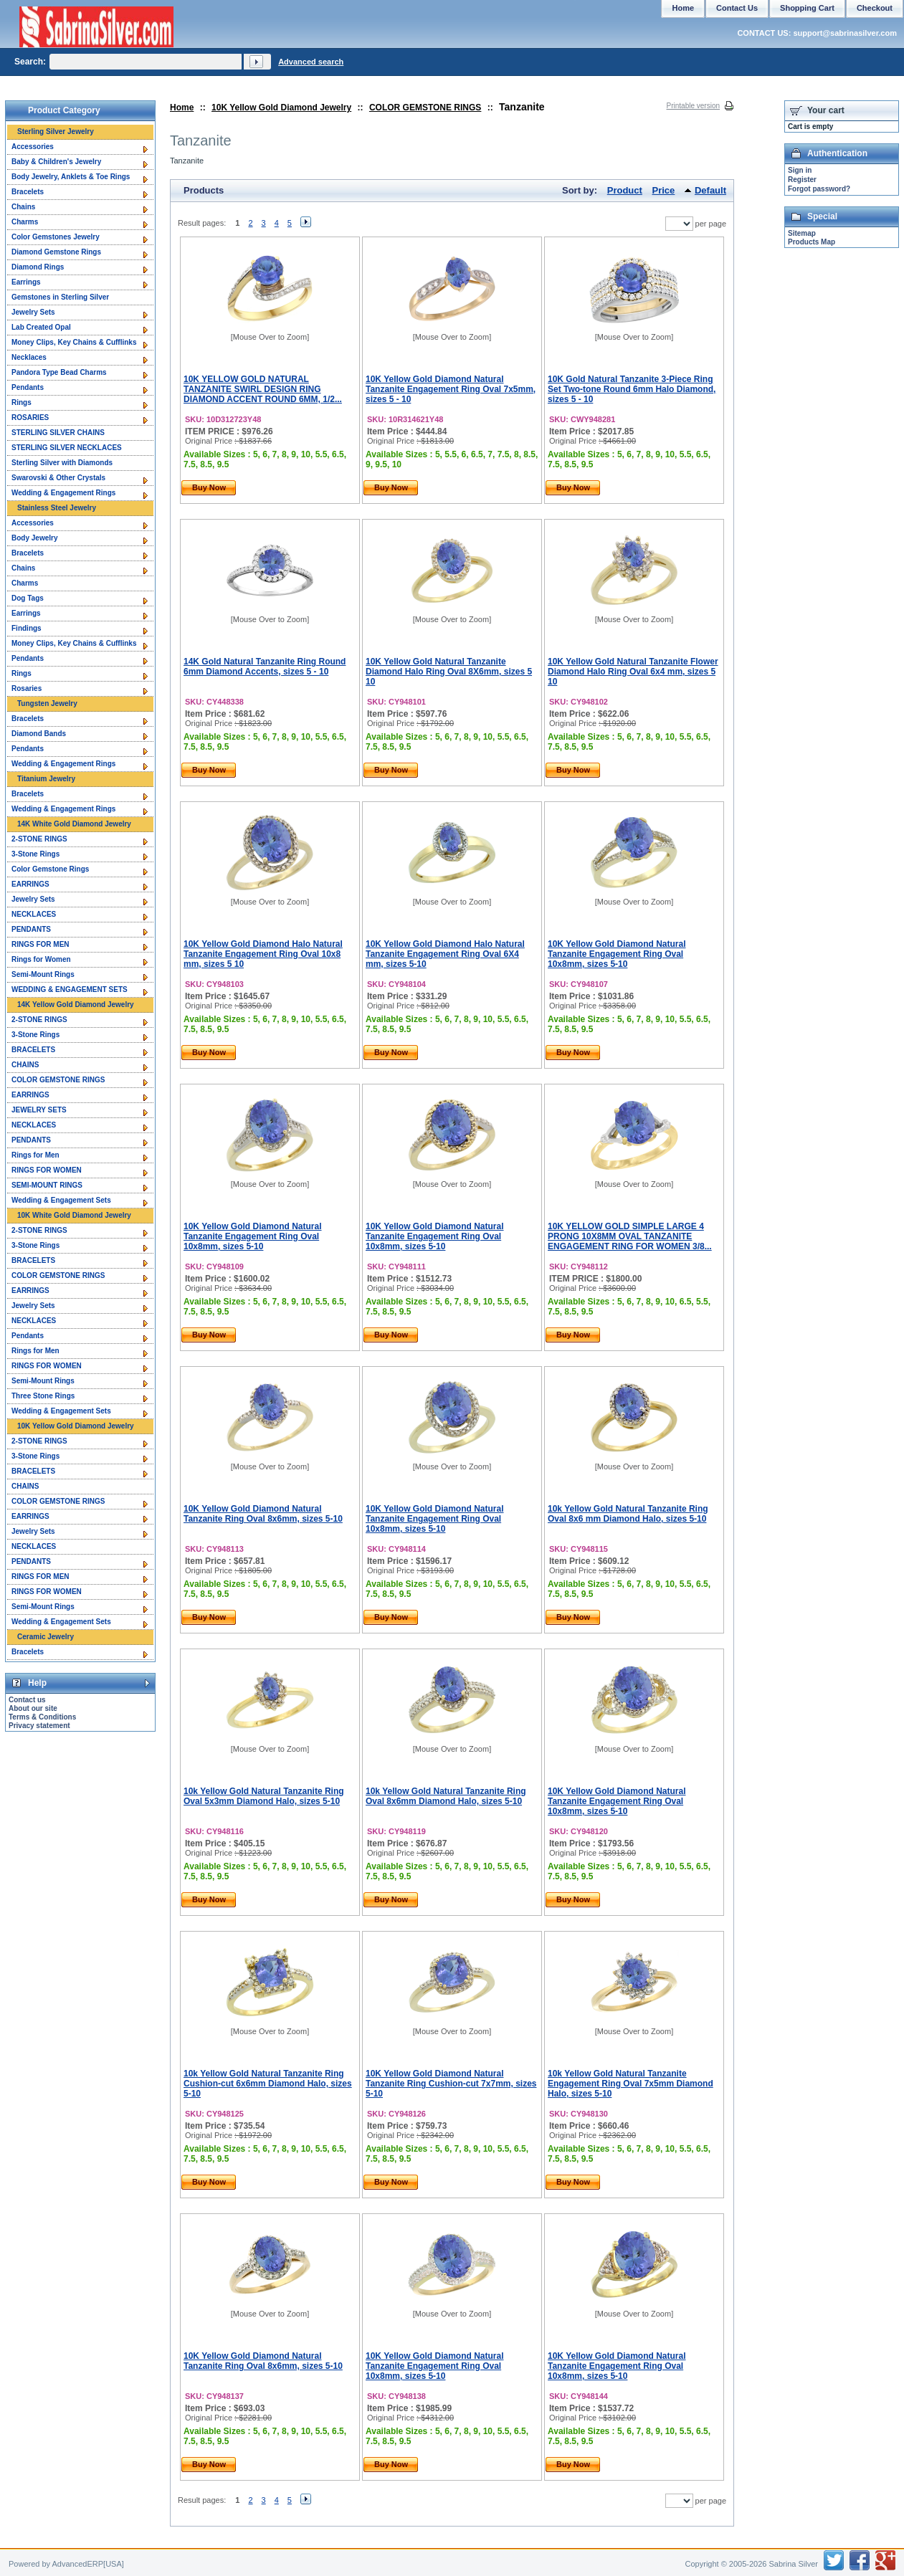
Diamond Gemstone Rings (56, 252)
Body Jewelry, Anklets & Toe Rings (70, 177)
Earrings (26, 282)
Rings (21, 402)
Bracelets (27, 192)
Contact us (27, 1700)
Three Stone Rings (43, 1396)
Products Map (811, 242)
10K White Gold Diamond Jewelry (74, 1215)
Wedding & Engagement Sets (61, 1200)
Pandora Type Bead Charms (59, 372)
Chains (23, 207)
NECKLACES (33, 914)
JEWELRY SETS (39, 1110)
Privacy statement (39, 1726)
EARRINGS (30, 884)
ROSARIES (30, 417)
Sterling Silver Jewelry (55, 131)
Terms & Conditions (42, 1717)
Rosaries (26, 688)
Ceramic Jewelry (45, 1637)
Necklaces (29, 357)
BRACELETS (33, 1050)
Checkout (875, 8)
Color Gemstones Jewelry (55, 237)
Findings (26, 628)
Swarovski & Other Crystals (58, 478)
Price (663, 190)
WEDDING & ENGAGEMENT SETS (69, 989)
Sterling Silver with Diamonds (62, 463)
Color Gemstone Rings (50, 869)
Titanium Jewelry (46, 779)
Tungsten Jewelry (47, 703)
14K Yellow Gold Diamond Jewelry (75, 1004)
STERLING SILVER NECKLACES (66, 448)
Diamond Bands (38, 734)
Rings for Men (35, 1155)
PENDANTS (31, 929)
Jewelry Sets (33, 312)
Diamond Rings (37, 267)
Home (182, 107)
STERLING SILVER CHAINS (58, 433)
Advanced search (310, 61)
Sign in (800, 170)
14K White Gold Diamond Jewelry (74, 824)
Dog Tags (27, 598)
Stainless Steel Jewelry (56, 508)
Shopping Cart (807, 8)
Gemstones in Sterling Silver (60, 297)
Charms (24, 222)
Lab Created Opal (41, 327)
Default (710, 190)
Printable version (693, 106)
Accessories (32, 147)
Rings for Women (41, 959)
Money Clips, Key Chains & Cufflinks (73, 342)
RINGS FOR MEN (40, 944)
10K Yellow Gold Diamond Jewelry (281, 107)
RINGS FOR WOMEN (46, 1170)
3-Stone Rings (35, 854)
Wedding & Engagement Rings (63, 493)
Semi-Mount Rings (43, 974)
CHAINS (25, 1065)
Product (624, 190)
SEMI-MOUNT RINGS (46, 1185)
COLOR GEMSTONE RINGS (425, 107)
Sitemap (802, 233)
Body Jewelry (34, 538)
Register (802, 179)
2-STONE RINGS (39, 839)
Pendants (27, 387)
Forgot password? (819, 189)
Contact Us (737, 8)
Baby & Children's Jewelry (56, 162)
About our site (33, 1708)
